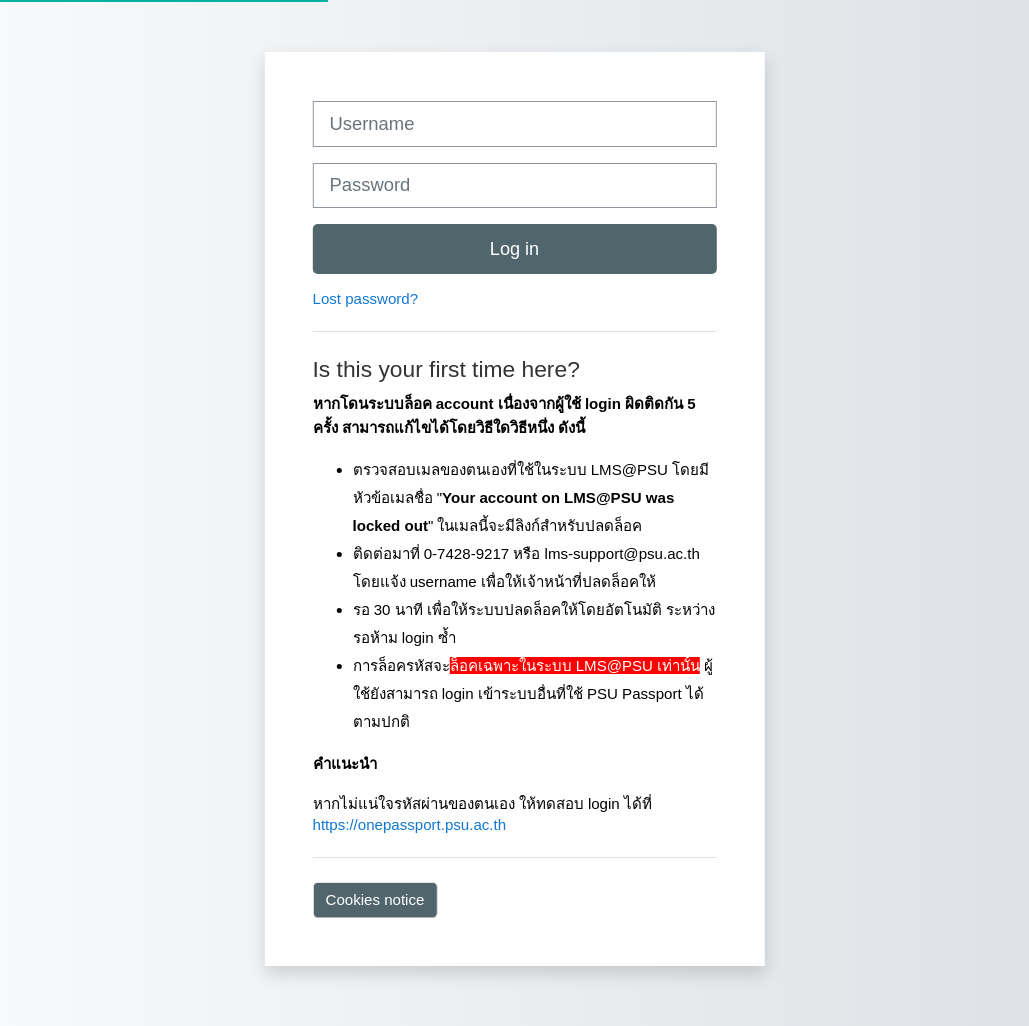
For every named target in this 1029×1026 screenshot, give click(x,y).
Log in (514, 249)
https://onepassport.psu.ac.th (410, 824)
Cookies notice (375, 899)
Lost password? (366, 298)
